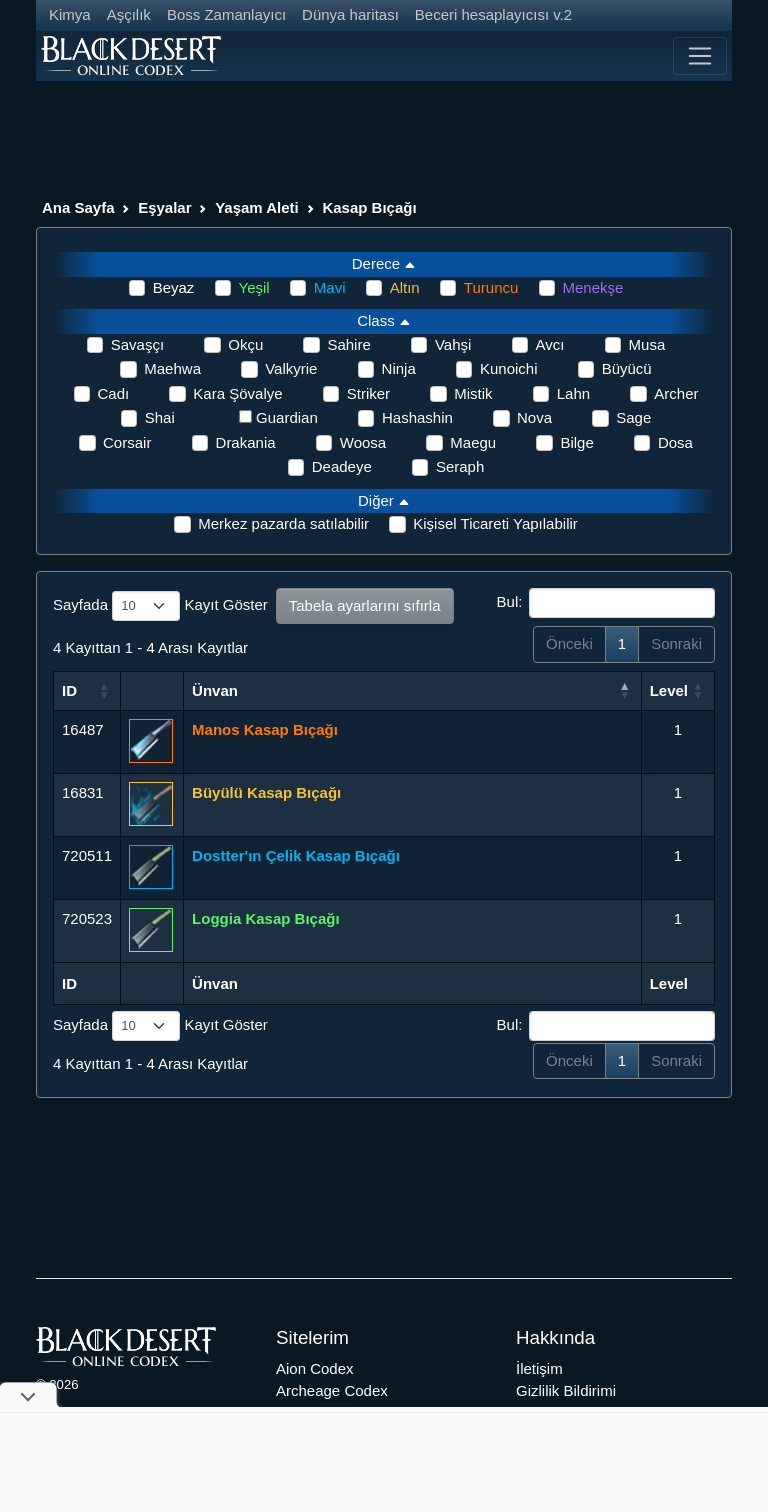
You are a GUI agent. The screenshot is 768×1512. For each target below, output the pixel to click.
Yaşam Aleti (257, 207)
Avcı (550, 344)
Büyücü (627, 368)
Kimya (70, 14)
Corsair (127, 442)
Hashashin (417, 417)
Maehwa (172, 368)
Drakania (246, 442)
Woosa (363, 442)
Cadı (114, 393)
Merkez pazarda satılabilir (283, 523)
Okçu (245, 344)
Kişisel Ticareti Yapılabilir (495, 523)
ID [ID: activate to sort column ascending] (69, 690)
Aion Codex (315, 1368)
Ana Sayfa (78, 207)
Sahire (348, 344)
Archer (676, 393)
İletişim (539, 1368)
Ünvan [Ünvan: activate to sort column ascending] (215, 690)
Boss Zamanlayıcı (226, 14)
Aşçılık (129, 14)
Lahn (573, 393)
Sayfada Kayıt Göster (160, 606)
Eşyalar (164, 207)
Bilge (576, 442)
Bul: (606, 603)
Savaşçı (137, 344)
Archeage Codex (332, 1390)
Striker (368, 393)
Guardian (287, 417)
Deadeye (342, 466)
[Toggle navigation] (700, 56)
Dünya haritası (350, 14)
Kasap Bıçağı (369, 207)
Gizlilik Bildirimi (566, 1390)
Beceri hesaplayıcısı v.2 (493, 14)
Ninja (399, 368)
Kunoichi (509, 368)
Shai (160, 417)
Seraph (460, 466)
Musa (647, 344)
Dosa (675, 442)
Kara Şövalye (237, 393)
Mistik (473, 393)
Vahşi (453, 344)
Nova (534, 417)
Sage (633, 417)
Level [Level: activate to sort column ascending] (669, 690)
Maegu (473, 442)
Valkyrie (291, 368)
